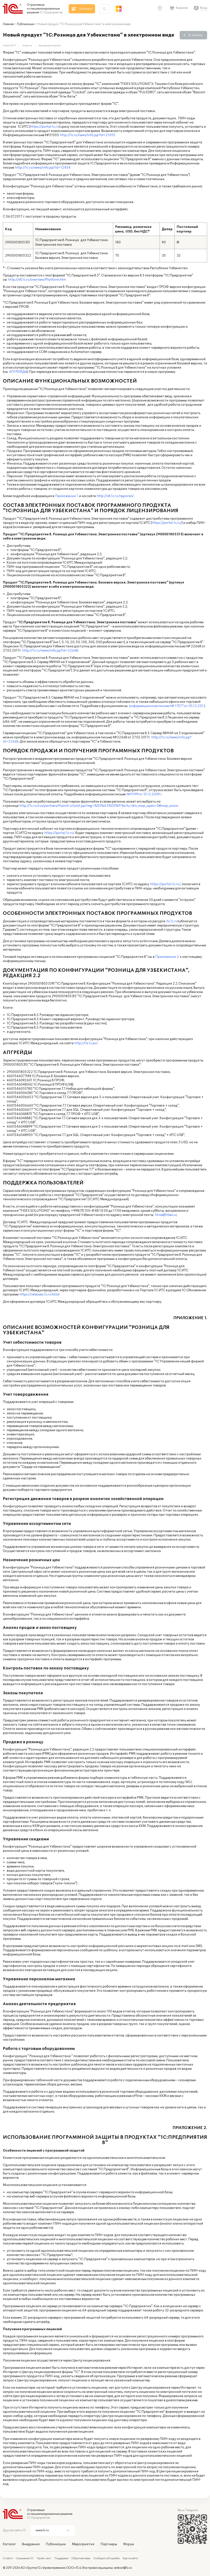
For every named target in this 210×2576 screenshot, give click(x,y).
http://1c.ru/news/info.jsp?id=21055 (87, 135)
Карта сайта (130, 2558)
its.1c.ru (171, 921)
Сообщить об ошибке (106, 2558)
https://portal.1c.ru (44, 127)
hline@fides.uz (166, 1215)
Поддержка (61, 2558)
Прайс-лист (44, 2558)
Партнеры (108, 2544)
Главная (8, 24)
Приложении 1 (66, 496)
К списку (196, 35)
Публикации (25, 24)
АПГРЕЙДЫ (18, 372)
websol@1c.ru (123, 2567)
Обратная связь (80, 2558)
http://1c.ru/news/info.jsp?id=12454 (42, 168)
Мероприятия (83, 2544)
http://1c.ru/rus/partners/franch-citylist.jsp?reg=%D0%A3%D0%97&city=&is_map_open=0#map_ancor (98, 806)
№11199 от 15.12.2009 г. (144, 794)
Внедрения (31, 2544)
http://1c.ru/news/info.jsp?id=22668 (50, 651)
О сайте (8, 2558)
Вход (203, 8)
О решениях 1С (25, 2558)
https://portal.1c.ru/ (167, 523)
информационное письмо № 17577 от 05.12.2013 (167, 706)
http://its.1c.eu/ (86, 1043)
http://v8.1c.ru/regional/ (115, 496)
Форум (128, 2544)
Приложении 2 (167, 957)
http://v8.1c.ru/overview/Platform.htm (37, 280)
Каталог (9, 2544)
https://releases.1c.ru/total (39, 1294)
